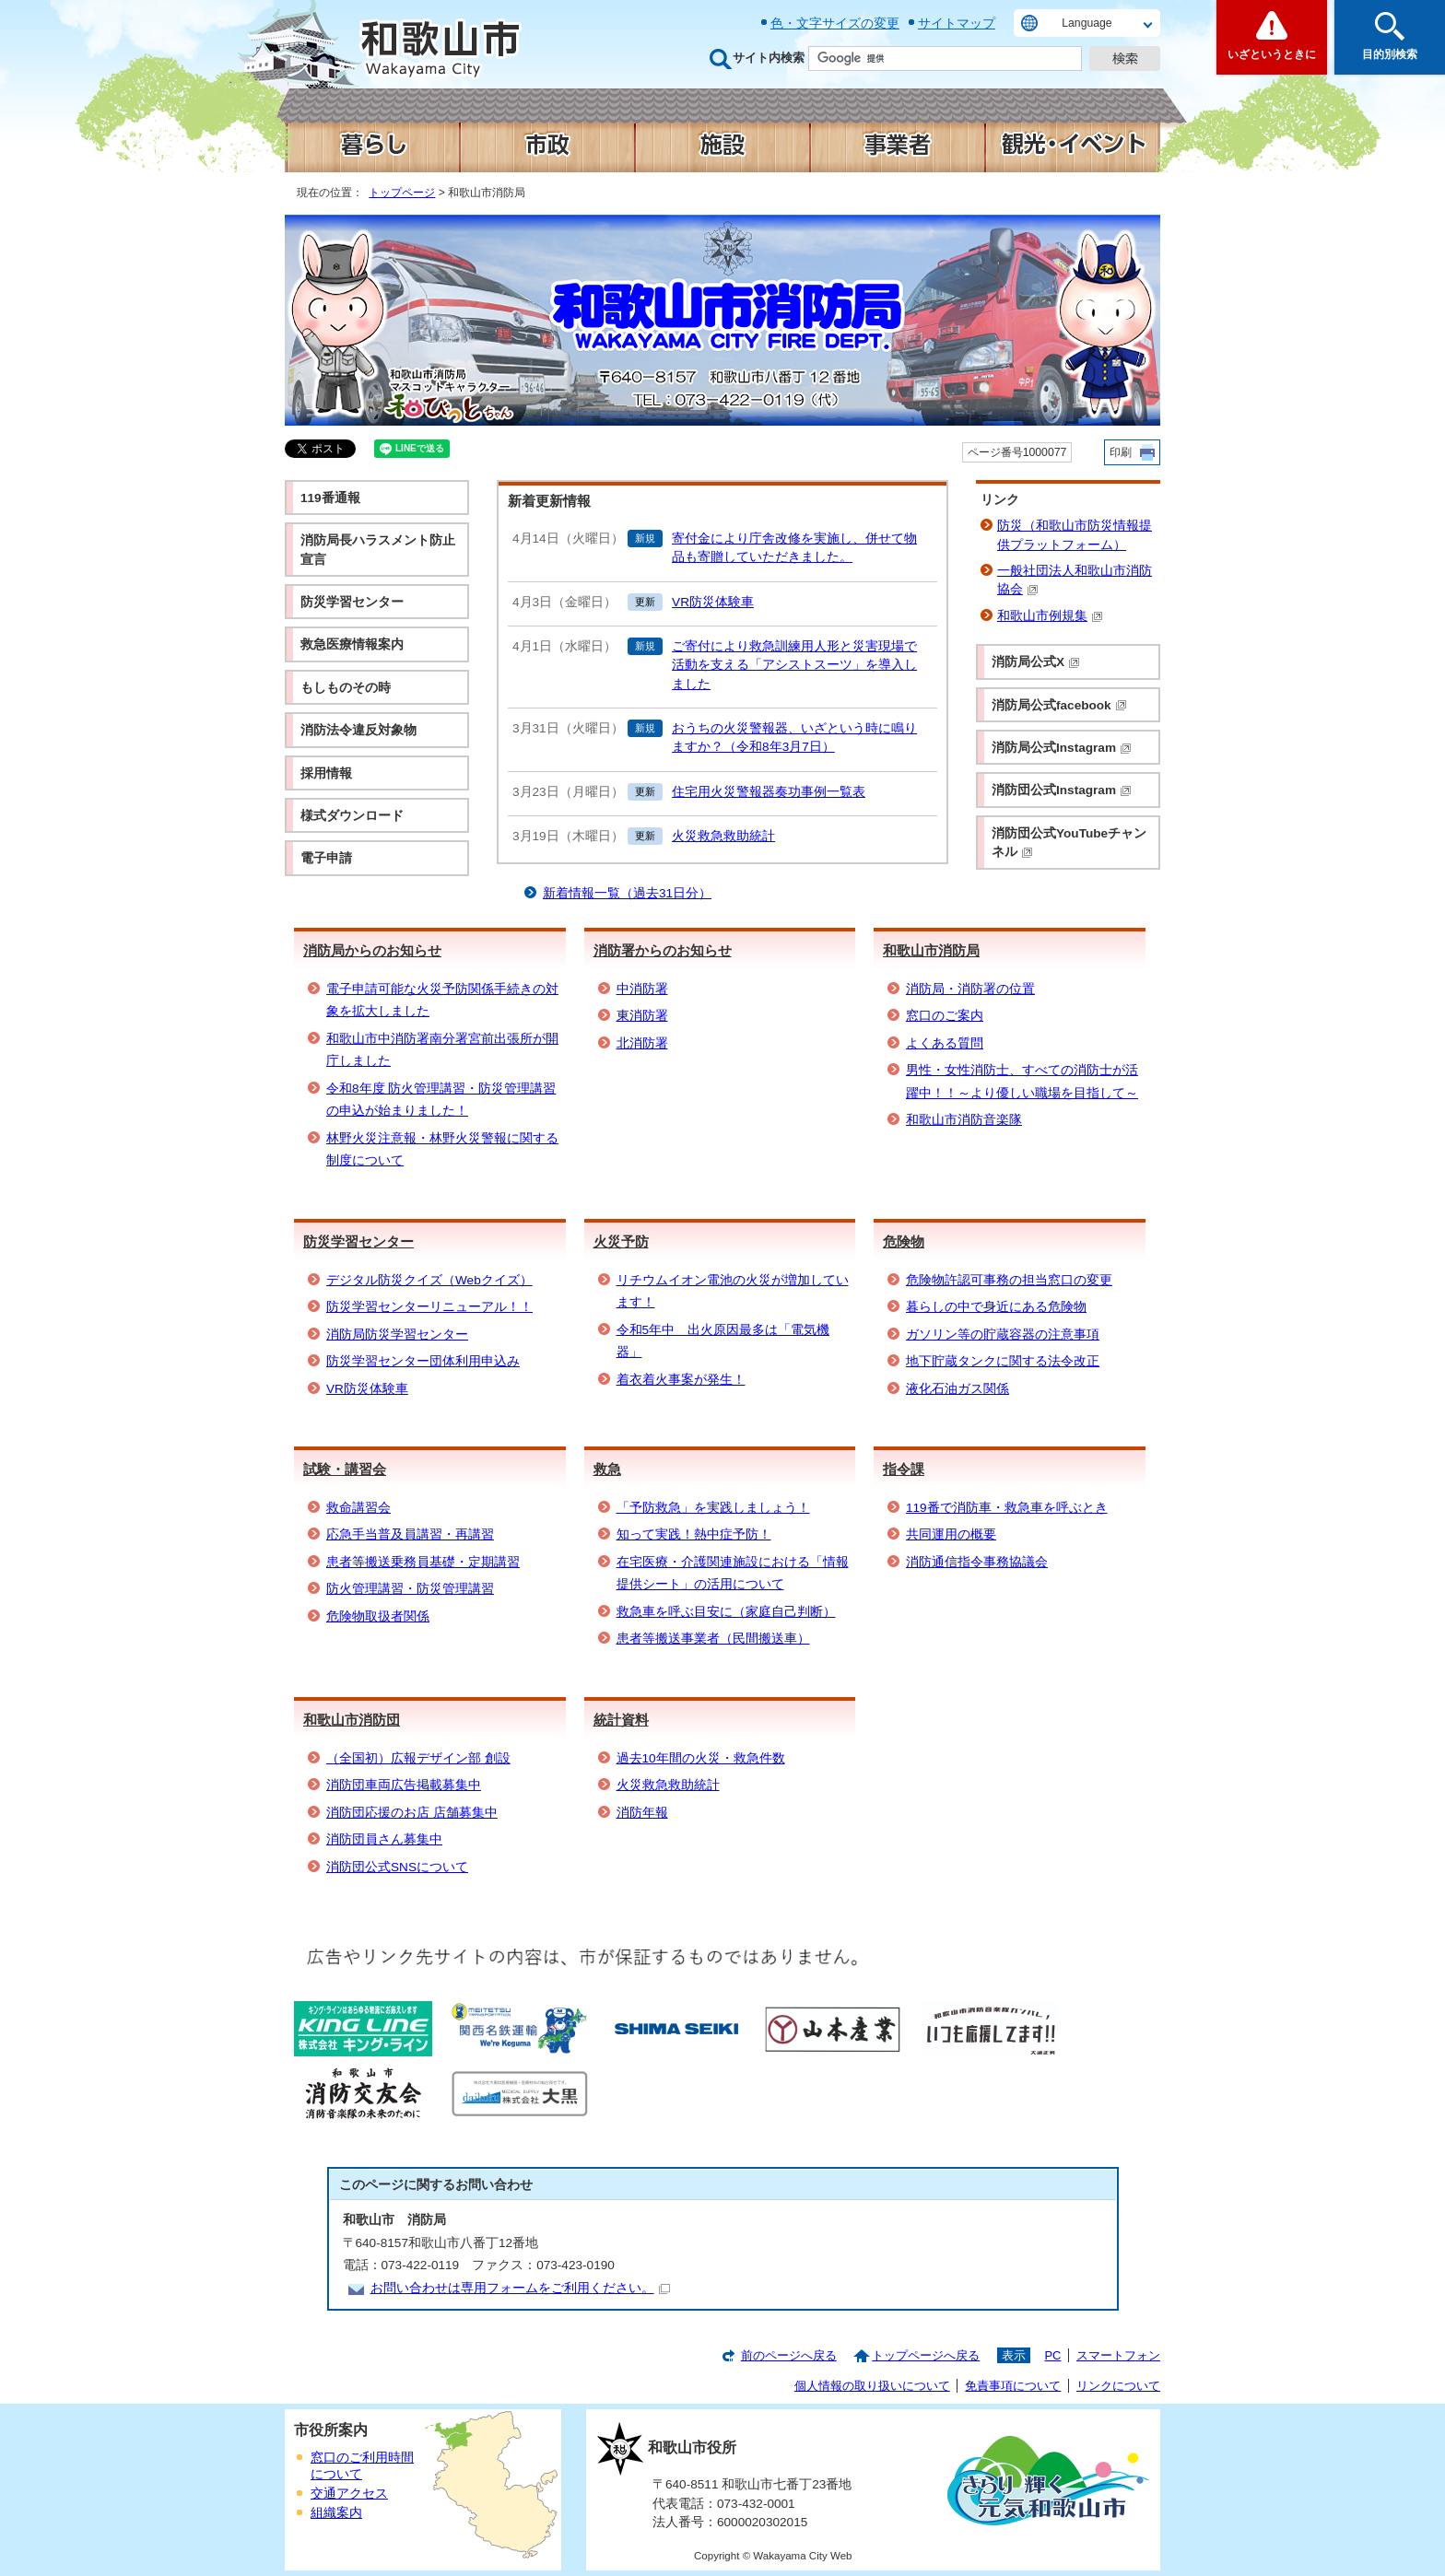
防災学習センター (352, 602)
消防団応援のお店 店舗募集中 (412, 1813)
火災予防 (621, 1241)
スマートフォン (1118, 2355)
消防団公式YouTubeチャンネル (1069, 842)
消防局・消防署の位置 (970, 989)
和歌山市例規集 (1050, 616)
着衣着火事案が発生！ (681, 1380)
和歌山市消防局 (931, 950)
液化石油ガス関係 (957, 1389)
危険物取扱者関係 (377, 1616)
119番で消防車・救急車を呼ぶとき (1007, 1508)
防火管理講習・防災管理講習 (410, 1589)
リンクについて (1118, 2386)
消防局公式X (1036, 662)
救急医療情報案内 (352, 644)
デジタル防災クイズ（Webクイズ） (429, 1280)
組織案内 (336, 2513)
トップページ (402, 192)
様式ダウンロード (352, 816)
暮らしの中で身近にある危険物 (996, 1307)
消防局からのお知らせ (372, 950)
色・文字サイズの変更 (834, 23)
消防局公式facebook (1059, 705)
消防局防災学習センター (397, 1334)
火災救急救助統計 (723, 836)
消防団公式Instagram (1062, 790)
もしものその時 (345, 688)
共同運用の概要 (951, 1534)
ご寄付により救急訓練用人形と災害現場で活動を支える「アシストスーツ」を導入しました (794, 665)
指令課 (903, 1469)
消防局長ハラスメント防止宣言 (377, 549)
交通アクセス (349, 2493)
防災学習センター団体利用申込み (423, 1361)
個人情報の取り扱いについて (872, 2386)
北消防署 (642, 1043)
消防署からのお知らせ (662, 950)
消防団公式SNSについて (397, 1867)
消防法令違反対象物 (358, 730)
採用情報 (326, 773)
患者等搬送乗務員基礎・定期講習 (423, 1562)
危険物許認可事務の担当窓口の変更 (1009, 1280)
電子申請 (326, 858)
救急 (607, 1469)
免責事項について (1013, 2386)
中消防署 (642, 989)
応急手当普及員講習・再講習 (410, 1534)
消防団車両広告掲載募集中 (403, 1785)
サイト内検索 (769, 57)
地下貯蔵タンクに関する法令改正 (1002, 1361)
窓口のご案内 (944, 1016)
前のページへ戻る (789, 2355)
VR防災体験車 (713, 602)
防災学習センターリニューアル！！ (429, 1307)
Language (1086, 23)
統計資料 (621, 1719)
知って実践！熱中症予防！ (694, 1534)
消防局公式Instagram (1062, 748)
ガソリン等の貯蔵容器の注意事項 (1002, 1334)
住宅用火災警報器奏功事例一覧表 (768, 792)
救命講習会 (358, 1508)
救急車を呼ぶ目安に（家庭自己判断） (726, 1612)
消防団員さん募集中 (384, 1839)
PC (1052, 2355)
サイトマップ (956, 23)
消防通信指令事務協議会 (977, 1562)
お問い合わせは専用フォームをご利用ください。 (520, 2288)
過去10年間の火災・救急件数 (701, 1758)
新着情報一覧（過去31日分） (627, 893)
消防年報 (642, 1813)
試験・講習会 (344, 1469)
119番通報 (330, 498)
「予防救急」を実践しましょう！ (713, 1508)
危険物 (903, 1241)
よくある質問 (944, 1043)
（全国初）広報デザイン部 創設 (418, 1758)
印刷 (1121, 452)
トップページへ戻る (926, 2355)
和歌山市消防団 (351, 1719)
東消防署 (642, 1016)
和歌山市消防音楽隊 (964, 1120)
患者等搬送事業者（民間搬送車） (713, 1638)
